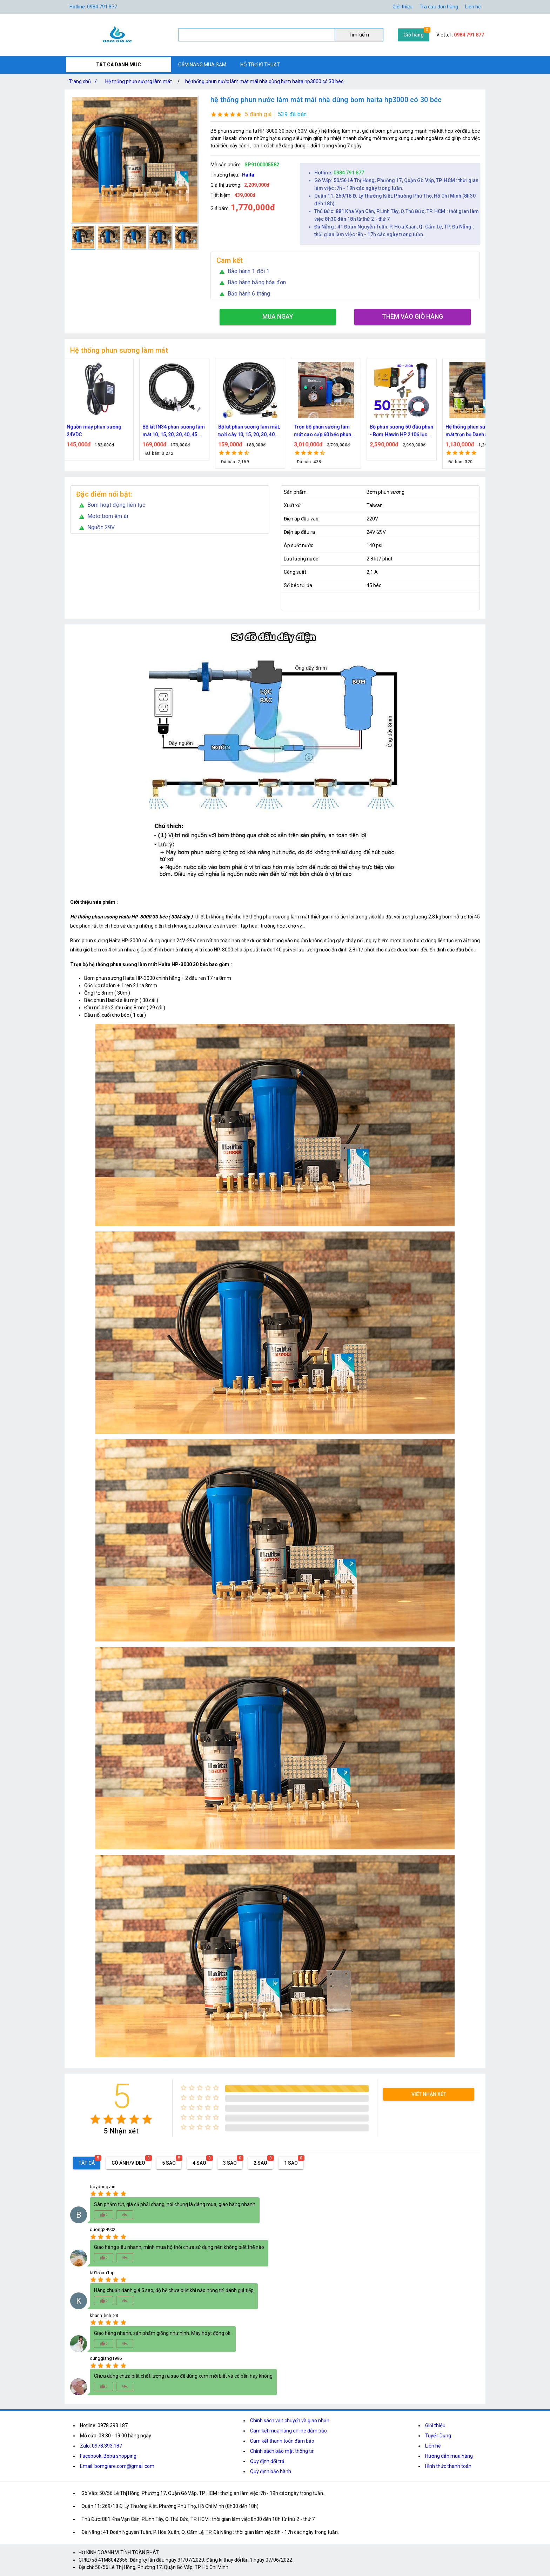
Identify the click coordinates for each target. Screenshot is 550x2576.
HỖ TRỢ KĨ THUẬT (260, 64)
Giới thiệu (435, 2425)
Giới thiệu (402, 6)
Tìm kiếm (359, 35)
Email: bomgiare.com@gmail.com (117, 2466)
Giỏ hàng (413, 35)
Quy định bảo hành (270, 2471)
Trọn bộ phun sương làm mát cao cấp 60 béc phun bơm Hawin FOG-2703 (326, 431)
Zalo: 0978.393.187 (101, 2446)
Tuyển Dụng (438, 2435)
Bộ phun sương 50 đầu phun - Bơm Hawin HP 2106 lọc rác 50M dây (405, 431)
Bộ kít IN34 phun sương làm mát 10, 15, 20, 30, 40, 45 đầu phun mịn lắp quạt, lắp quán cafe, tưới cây (177, 431)
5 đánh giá (258, 114)
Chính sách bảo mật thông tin (282, 2451)
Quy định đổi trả (267, 2461)
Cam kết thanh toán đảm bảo (282, 2441)
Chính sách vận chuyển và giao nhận (289, 2420)
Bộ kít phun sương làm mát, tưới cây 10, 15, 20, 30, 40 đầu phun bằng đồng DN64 (253, 431)
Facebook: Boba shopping (108, 2456)
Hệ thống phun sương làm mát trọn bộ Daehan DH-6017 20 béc (478, 431)
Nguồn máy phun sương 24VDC (98, 430)
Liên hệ (473, 6)
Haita (248, 175)
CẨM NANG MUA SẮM (202, 64)
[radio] (95, 2119)
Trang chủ (84, 81)
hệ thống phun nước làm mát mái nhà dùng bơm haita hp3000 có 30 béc (264, 81)
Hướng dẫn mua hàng (449, 2456)
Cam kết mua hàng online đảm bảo (288, 2431)
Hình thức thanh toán (448, 2466)
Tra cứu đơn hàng (439, 6)
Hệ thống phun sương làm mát (138, 81)
